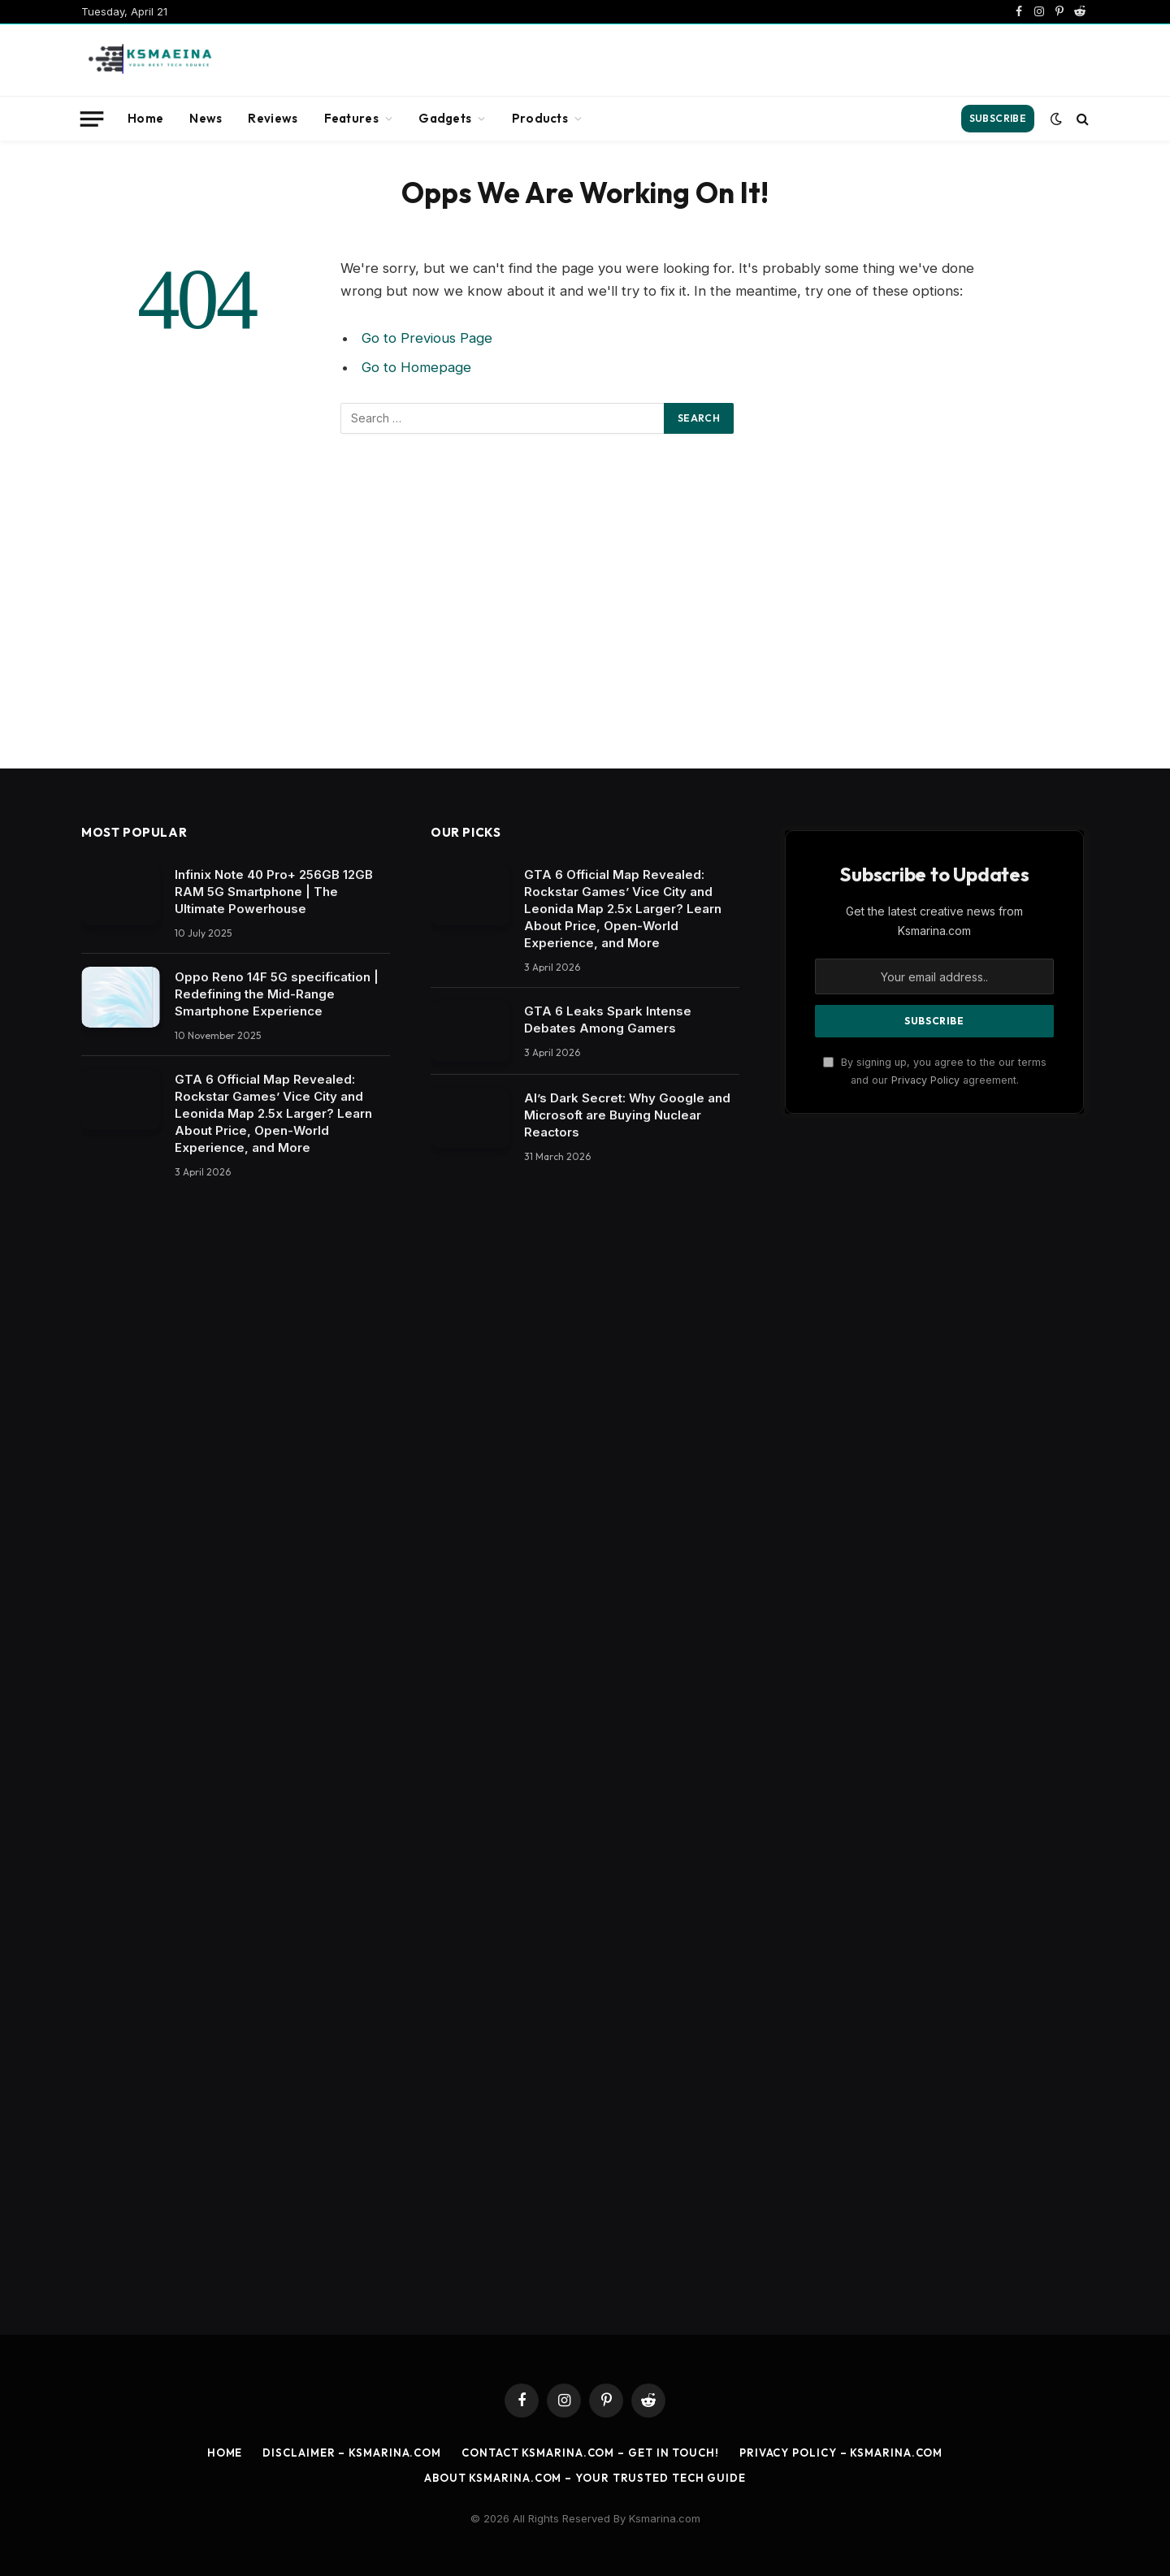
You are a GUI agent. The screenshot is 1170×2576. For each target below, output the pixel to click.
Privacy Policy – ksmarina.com (840, 2452)
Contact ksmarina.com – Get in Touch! (590, 2452)
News (205, 118)
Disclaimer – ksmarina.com (351, 2452)
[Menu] (92, 118)
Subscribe (997, 118)
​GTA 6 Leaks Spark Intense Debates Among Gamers (607, 1019)
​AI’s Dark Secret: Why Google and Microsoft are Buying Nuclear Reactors (627, 1115)
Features (351, 118)
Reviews (272, 118)
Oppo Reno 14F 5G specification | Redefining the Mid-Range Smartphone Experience (277, 994)
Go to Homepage (416, 367)
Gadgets (444, 118)
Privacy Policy (925, 1080)
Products (540, 118)
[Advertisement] (793, 57)
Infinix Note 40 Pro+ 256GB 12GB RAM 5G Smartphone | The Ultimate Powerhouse (274, 891)
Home (145, 118)
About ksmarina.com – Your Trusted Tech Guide (585, 2477)
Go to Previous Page (427, 338)
